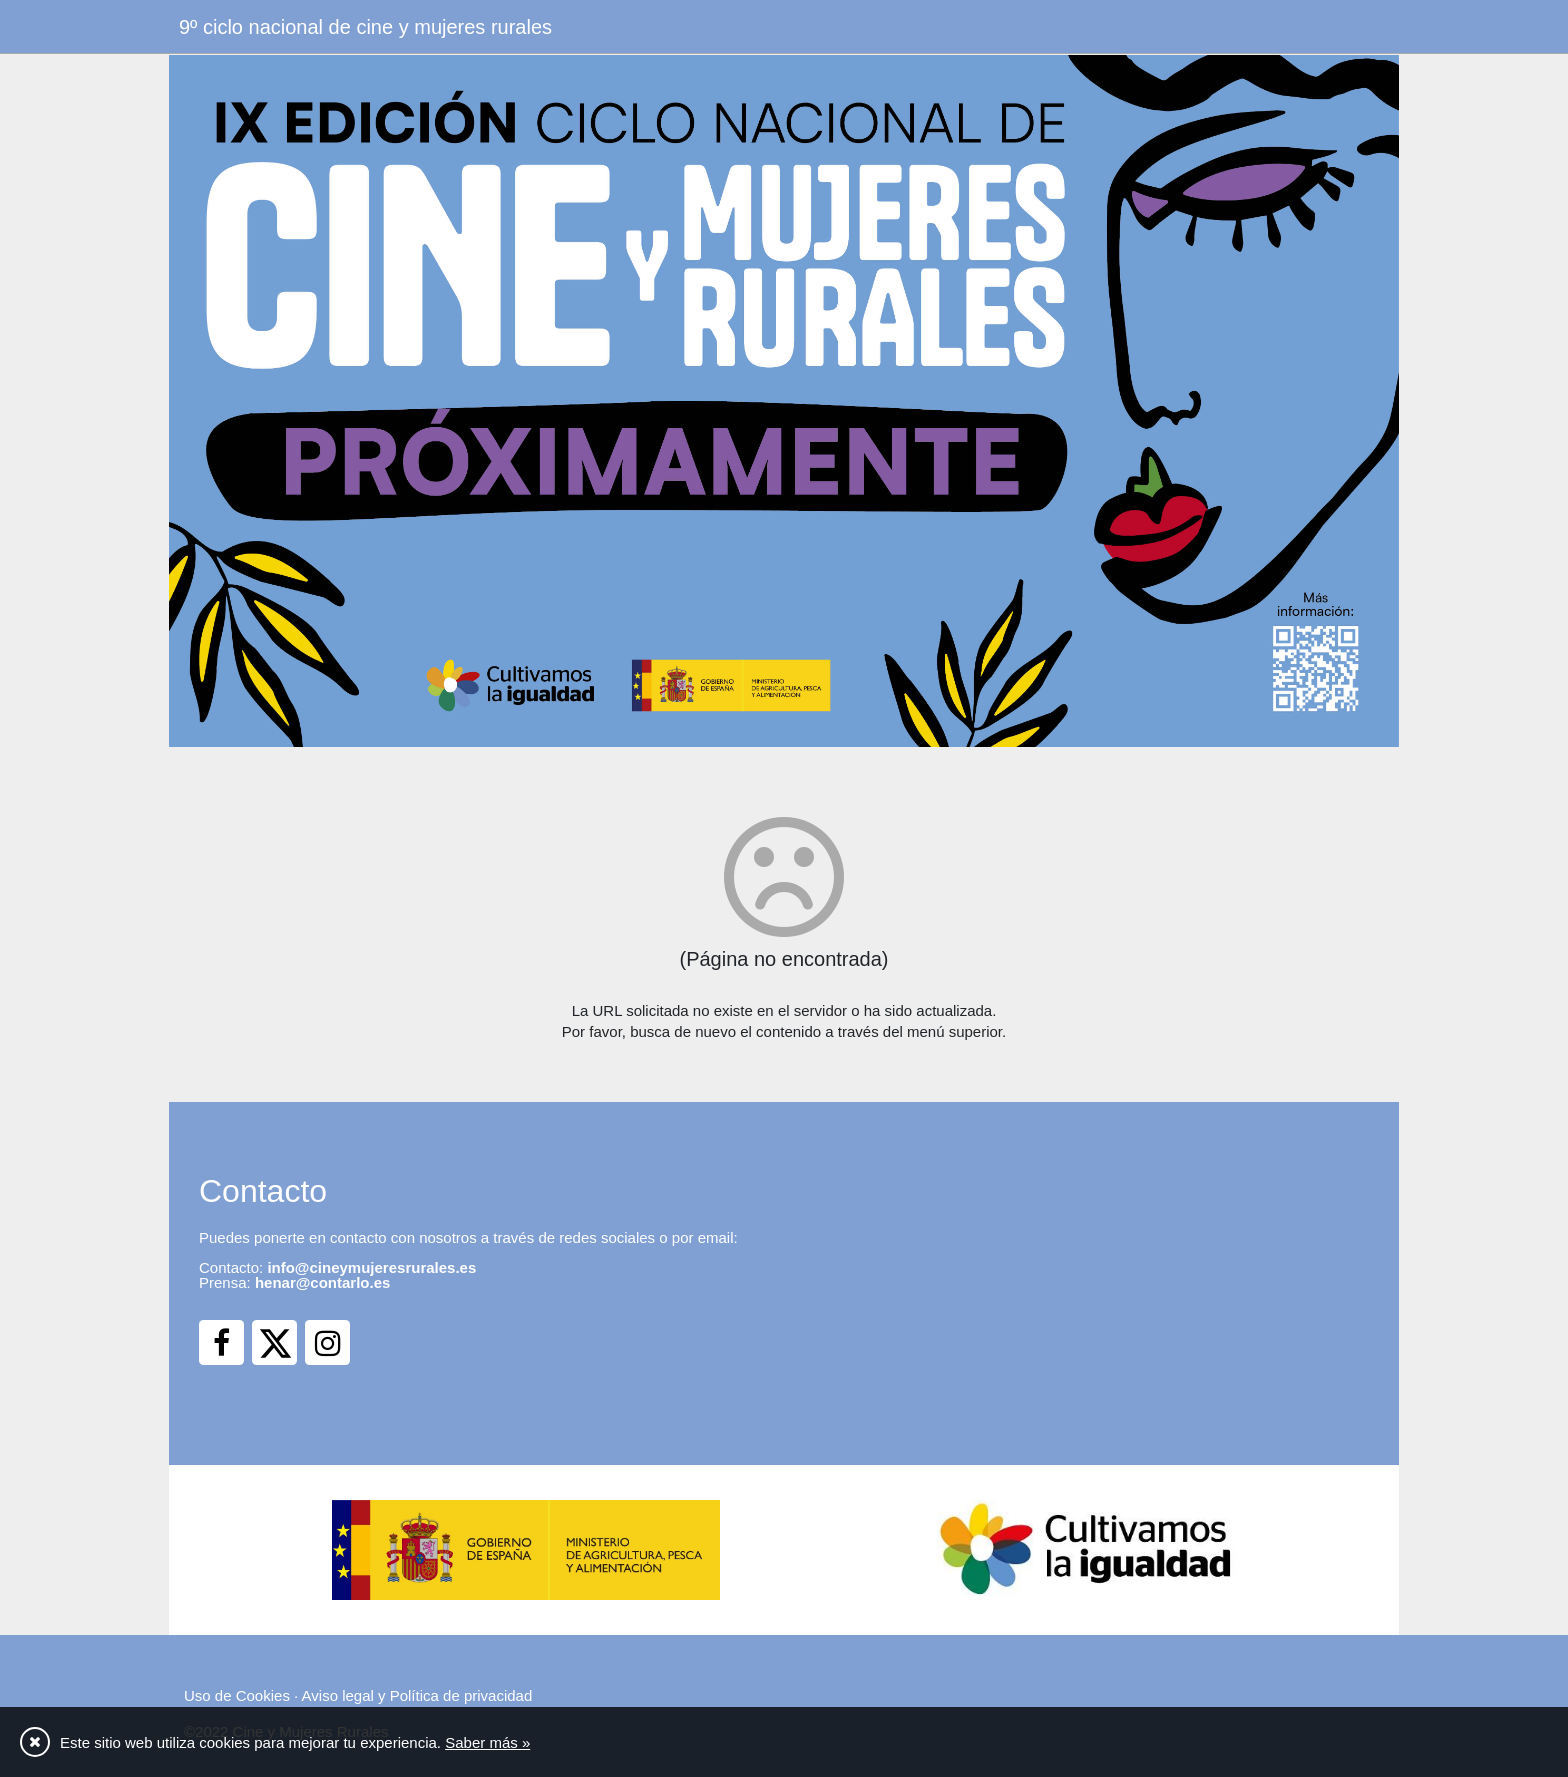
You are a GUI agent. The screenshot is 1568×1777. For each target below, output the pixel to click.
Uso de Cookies (237, 1695)
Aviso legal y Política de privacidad (417, 1695)
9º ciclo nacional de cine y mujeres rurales (365, 27)
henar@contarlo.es (323, 1282)
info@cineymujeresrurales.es (371, 1267)
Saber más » (487, 1742)
